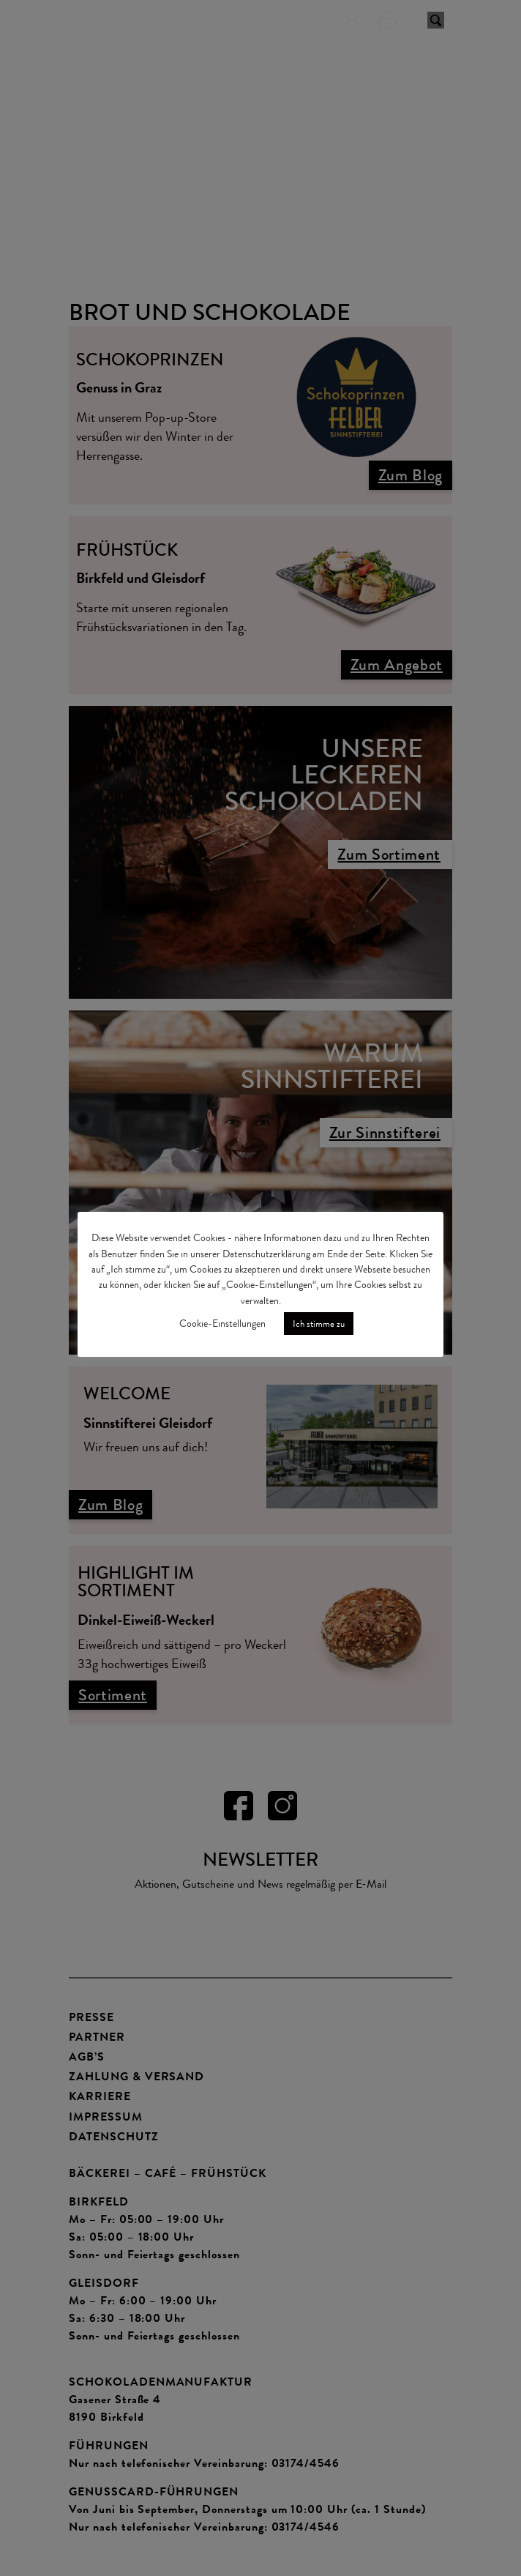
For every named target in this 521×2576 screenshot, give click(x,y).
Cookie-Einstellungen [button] (222, 1323)
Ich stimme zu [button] (319, 1323)
